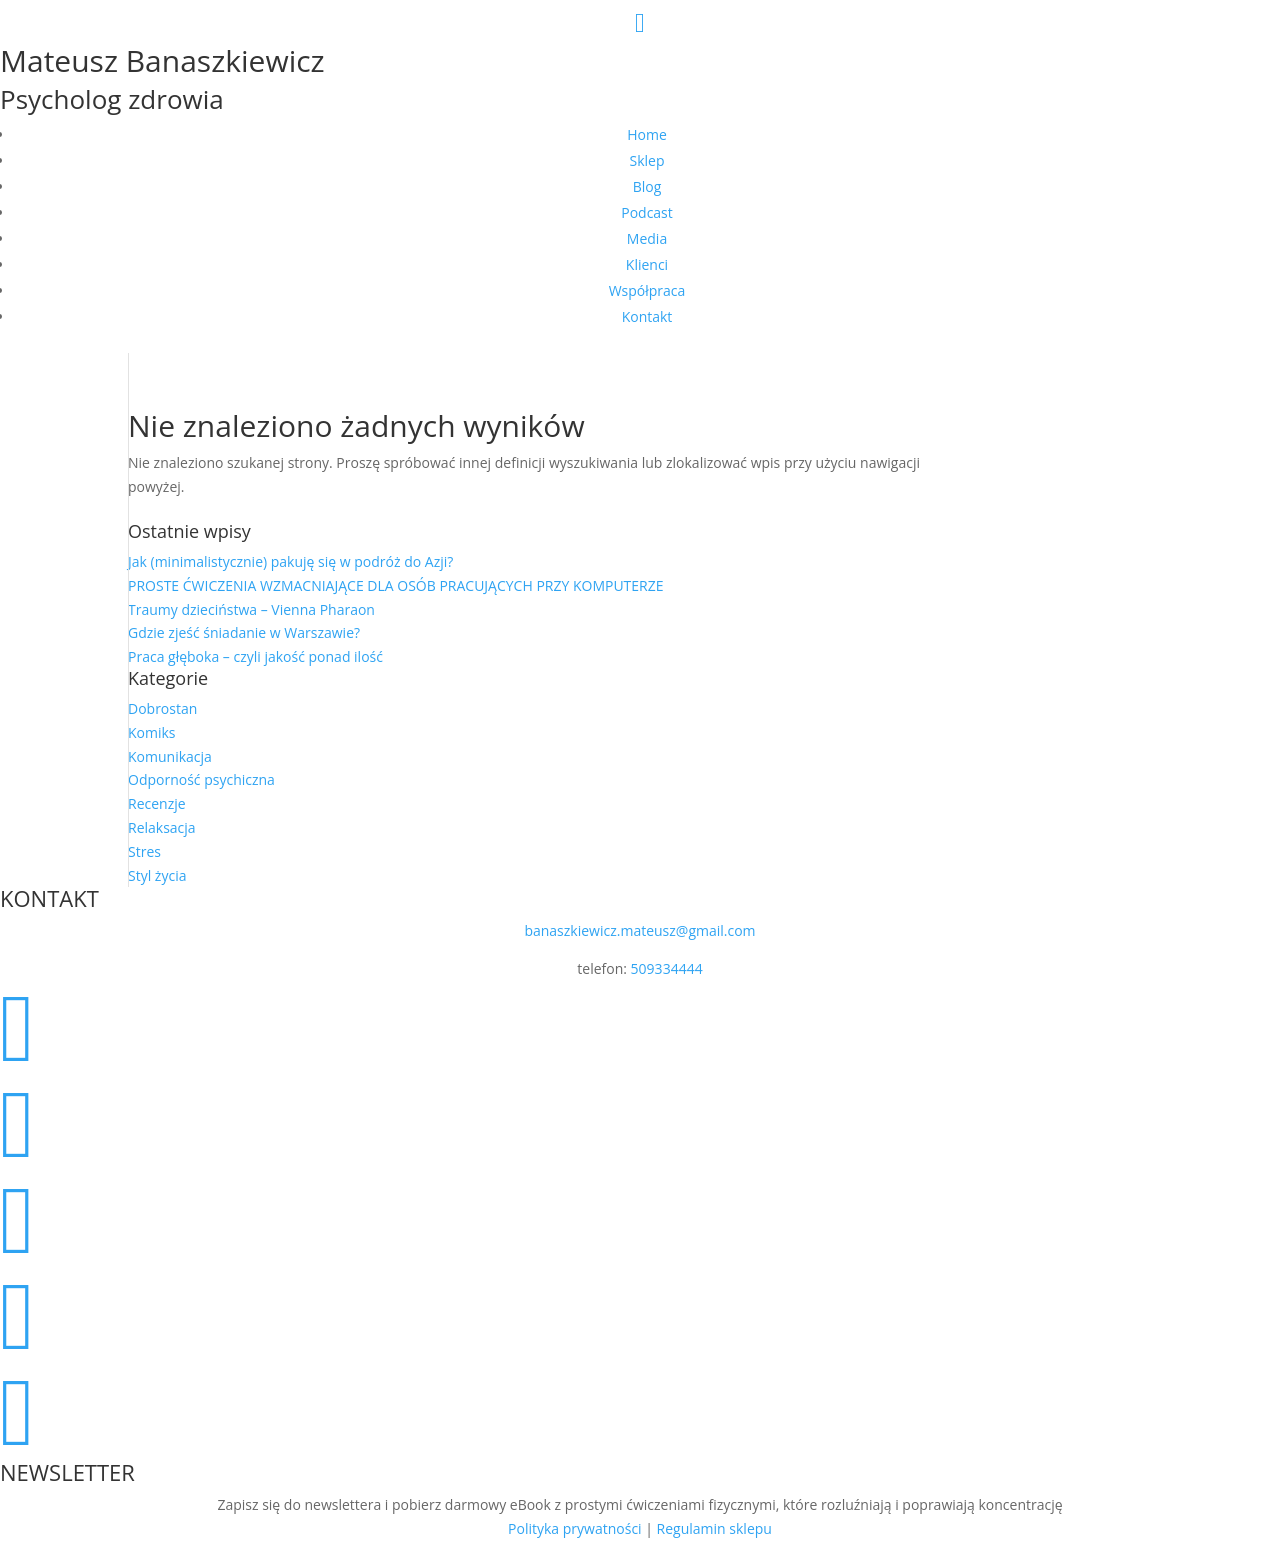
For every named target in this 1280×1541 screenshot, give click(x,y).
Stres (144, 851)
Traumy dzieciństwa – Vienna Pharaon (251, 609)
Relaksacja (162, 827)
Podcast (647, 212)
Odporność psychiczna (201, 779)
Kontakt (647, 316)
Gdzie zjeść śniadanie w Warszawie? (244, 632)
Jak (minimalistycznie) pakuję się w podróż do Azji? (290, 561)
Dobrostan (162, 708)
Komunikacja (170, 756)
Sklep (647, 160)
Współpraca (647, 290)
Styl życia (157, 875)
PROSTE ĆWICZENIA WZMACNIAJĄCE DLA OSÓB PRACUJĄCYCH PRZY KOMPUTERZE (396, 585)
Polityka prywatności (575, 1528)
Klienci (647, 264)
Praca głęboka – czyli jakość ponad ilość (255, 656)
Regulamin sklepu (714, 1528)
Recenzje (157, 803)
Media (647, 238)
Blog (647, 186)
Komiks (152, 732)
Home (647, 134)
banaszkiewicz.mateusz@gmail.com (639, 930)
